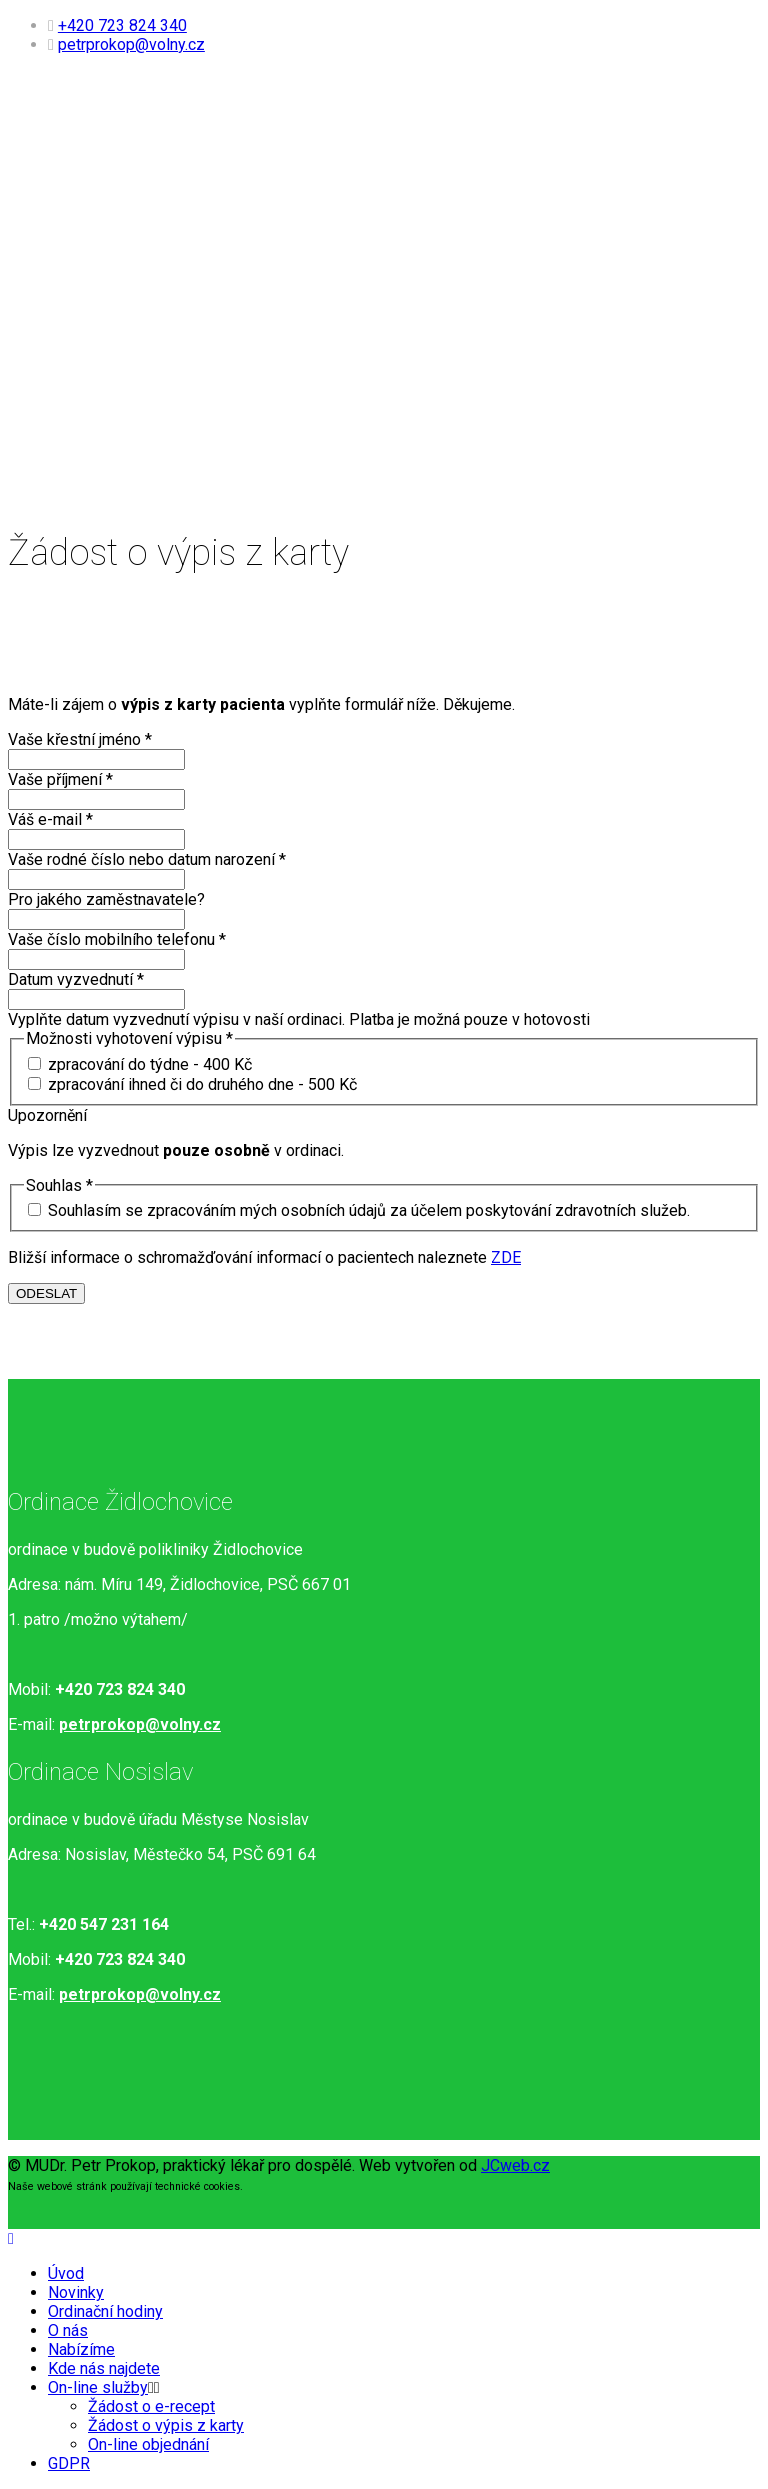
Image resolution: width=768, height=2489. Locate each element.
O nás (68, 360)
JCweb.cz (515, 2165)
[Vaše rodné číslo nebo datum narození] (96, 879)
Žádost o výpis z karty (166, 455)
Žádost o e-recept (151, 436)
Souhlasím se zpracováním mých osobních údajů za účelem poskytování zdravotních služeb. (369, 1210)
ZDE (506, 1257)
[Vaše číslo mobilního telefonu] (96, 959)
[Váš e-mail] (96, 839)
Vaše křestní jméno (80, 739)
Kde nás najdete (104, 398)
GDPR (69, 493)
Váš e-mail (50, 819)
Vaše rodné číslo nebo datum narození (147, 859)
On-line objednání (148, 474)
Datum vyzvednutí (76, 979)
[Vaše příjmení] (96, 799)
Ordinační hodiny (105, 341)
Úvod (66, 303)
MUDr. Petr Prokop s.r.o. (371, 156)
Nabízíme (81, 379)
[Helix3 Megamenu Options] (11, 268)
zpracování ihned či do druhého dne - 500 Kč (202, 1084)
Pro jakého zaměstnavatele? (106, 899)
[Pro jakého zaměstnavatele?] (96, 919)
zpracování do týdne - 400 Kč (150, 1064)
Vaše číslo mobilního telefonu (117, 939)
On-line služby (98, 417)
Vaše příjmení (60, 779)
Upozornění (47, 1115)
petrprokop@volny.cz (131, 44)
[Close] (11, 2238)
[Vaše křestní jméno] (96, 759)
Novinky (76, 322)
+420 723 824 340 (122, 25)
